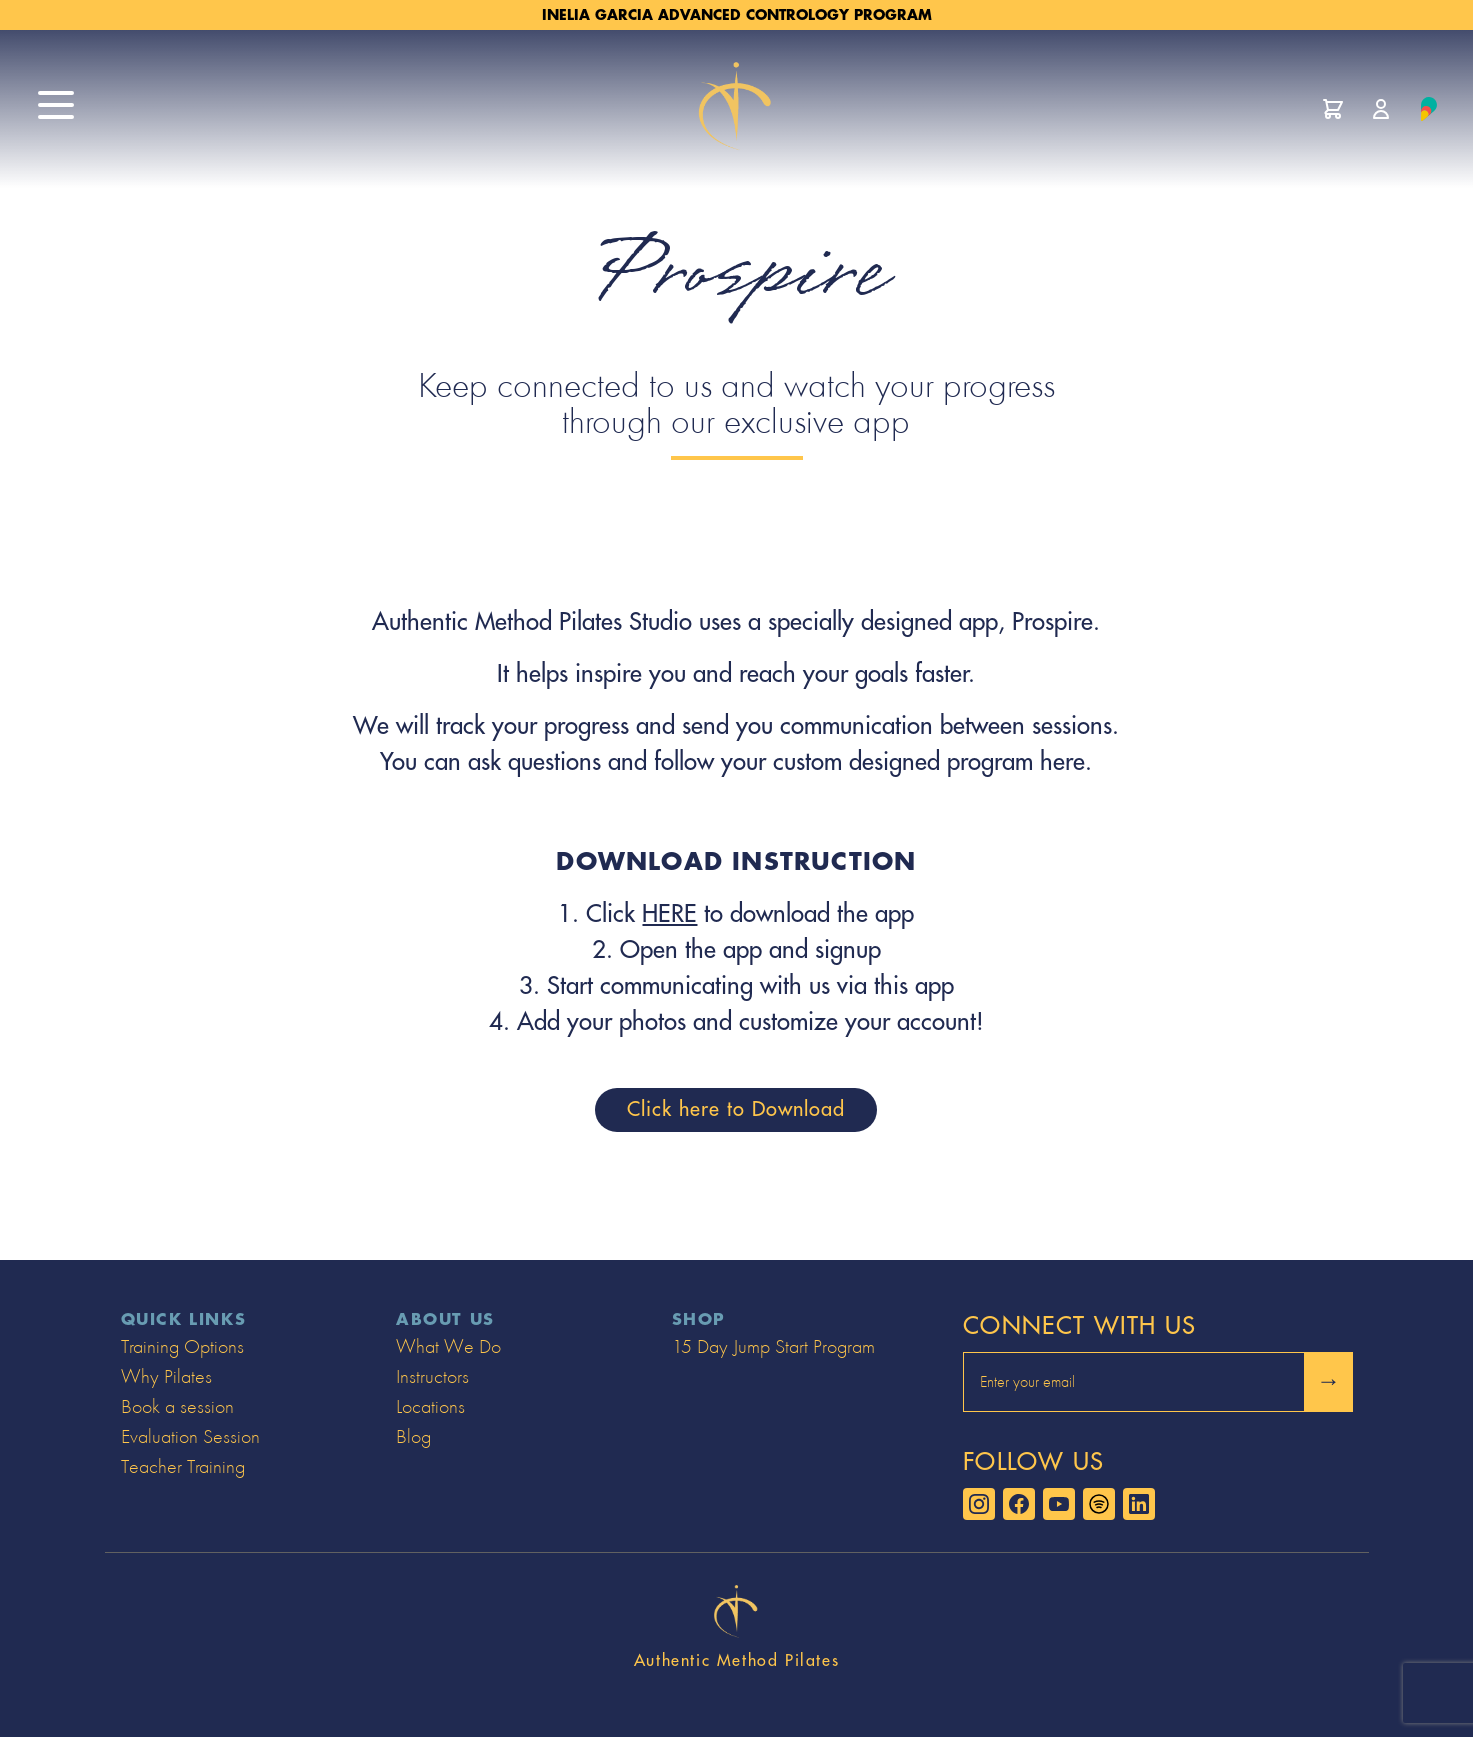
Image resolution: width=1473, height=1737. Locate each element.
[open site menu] (56, 105)
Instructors (432, 1376)
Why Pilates (166, 1376)
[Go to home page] (737, 109)
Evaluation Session (190, 1436)
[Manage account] (1381, 109)
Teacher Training (183, 1466)
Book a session (177, 1406)
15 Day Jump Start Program (773, 1346)
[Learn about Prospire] (1429, 109)
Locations (430, 1406)
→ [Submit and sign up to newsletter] (1329, 1381)
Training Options (182, 1346)
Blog (413, 1436)
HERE (669, 914)
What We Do (448, 1346)
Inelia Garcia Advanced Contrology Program (737, 15)
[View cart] (1333, 109)
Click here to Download (736, 1109)
